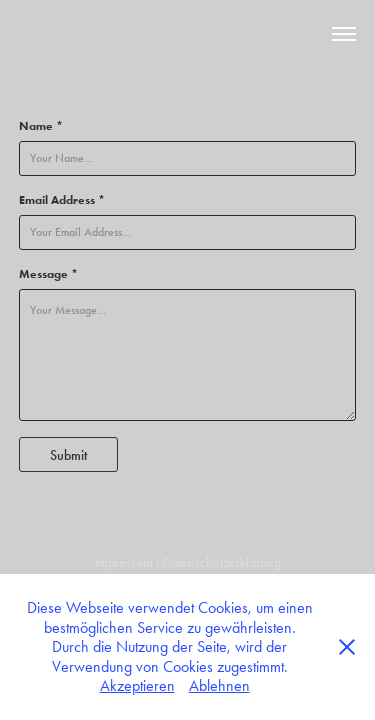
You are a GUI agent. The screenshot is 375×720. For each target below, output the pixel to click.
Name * (41, 125)
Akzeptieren (137, 685)
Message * (48, 273)
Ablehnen (219, 685)
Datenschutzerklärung (221, 562)
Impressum (124, 562)
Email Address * (62, 199)
